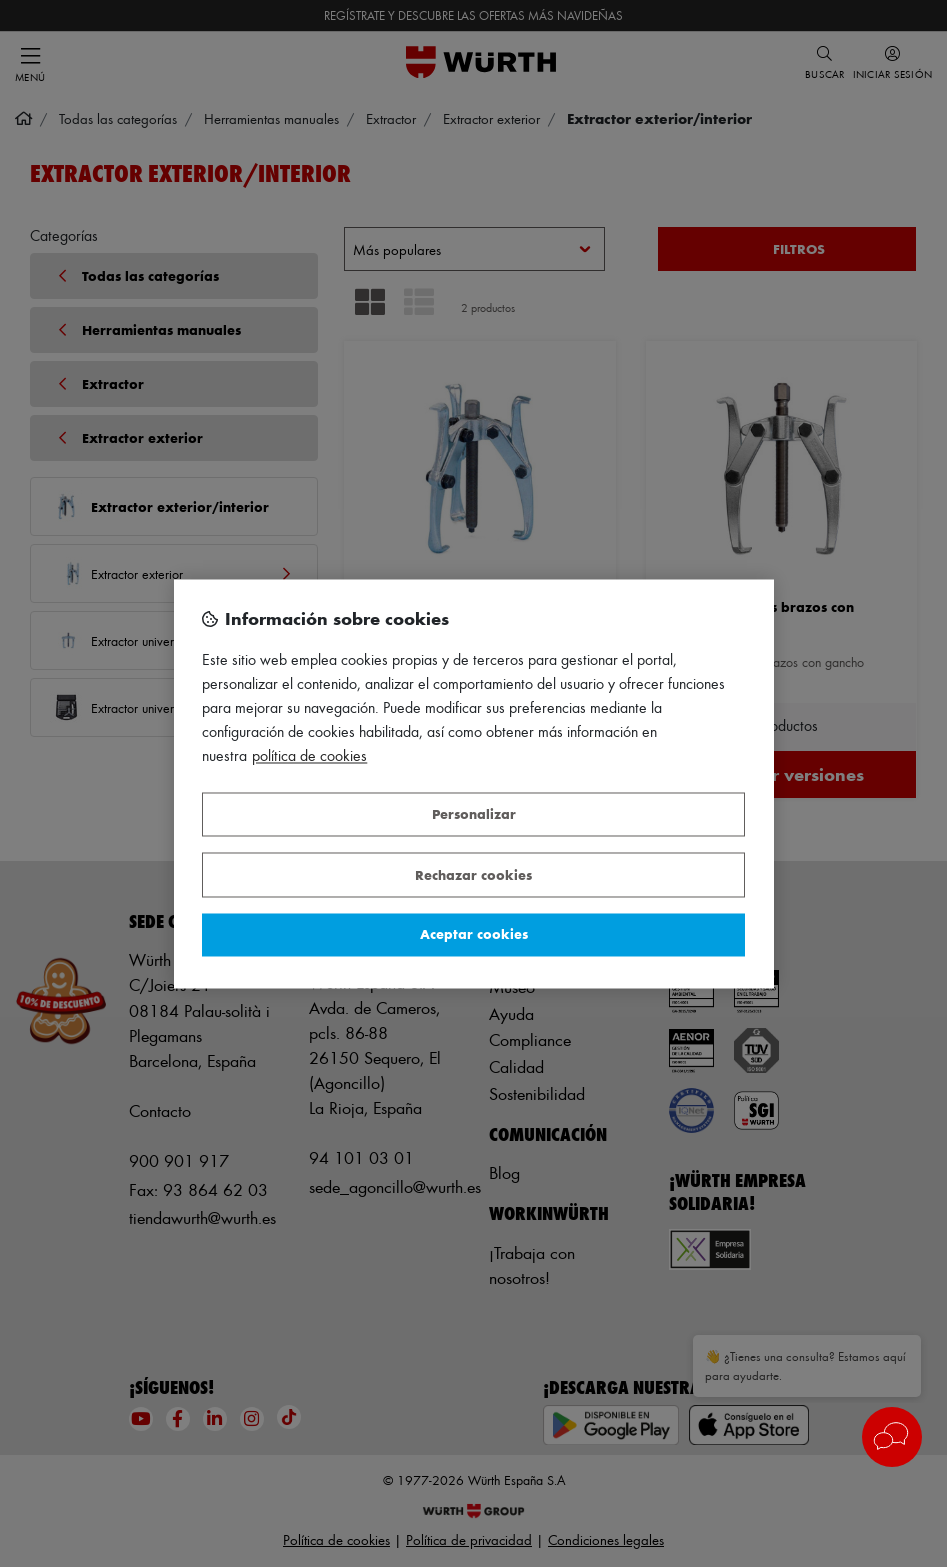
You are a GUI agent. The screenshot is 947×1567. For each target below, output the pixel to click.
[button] (892, 1437)
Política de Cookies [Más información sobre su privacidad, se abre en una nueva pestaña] (309, 755)
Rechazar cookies (473, 874)
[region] (474, 783)
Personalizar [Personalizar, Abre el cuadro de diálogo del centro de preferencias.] (474, 814)
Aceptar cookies (474, 934)
